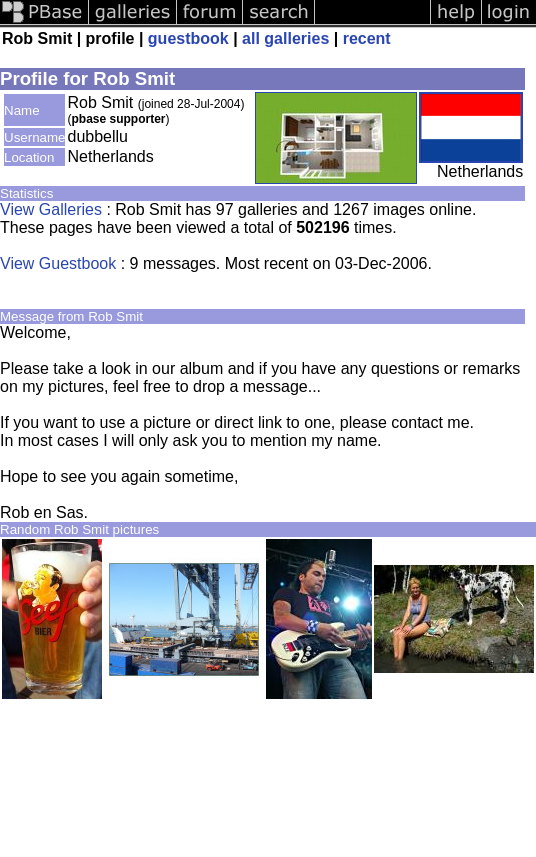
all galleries (285, 38)
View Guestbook (58, 263)
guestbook (188, 38)
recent (367, 38)
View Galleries (51, 209)
